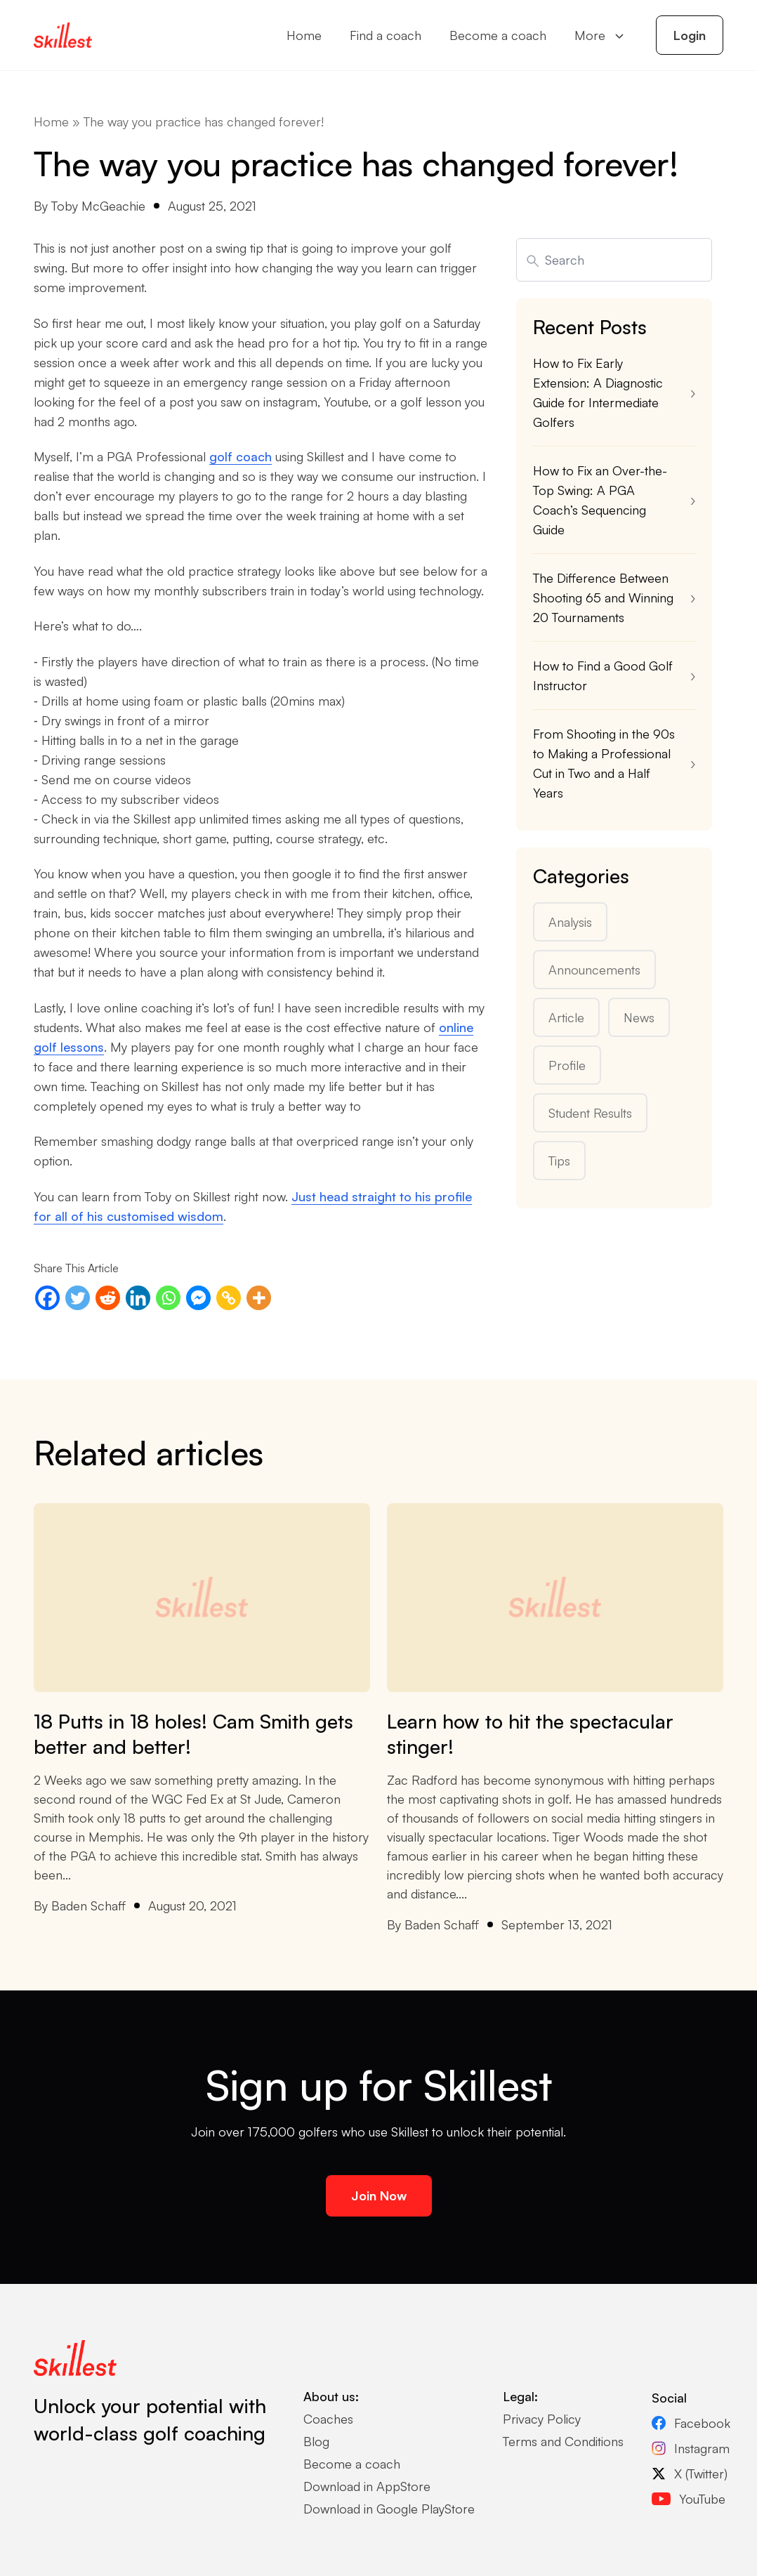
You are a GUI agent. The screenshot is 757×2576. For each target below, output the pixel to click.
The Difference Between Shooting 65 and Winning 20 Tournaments (603, 597)
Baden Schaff (88, 1905)
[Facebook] (47, 1298)
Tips (559, 1160)
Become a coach (497, 35)
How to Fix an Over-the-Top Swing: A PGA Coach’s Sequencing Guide (600, 500)
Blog (316, 2441)
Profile (567, 1065)
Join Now (379, 2195)
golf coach (240, 456)
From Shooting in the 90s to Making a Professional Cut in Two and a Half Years (604, 763)
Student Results (590, 1113)
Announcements (594, 969)
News (639, 1017)
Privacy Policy (542, 2418)
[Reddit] (108, 1298)
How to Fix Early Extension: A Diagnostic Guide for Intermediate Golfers (598, 392)
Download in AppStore (366, 2486)
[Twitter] (77, 1298)
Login (689, 35)
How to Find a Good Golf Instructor (603, 675)
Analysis (570, 922)
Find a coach (385, 35)
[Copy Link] (228, 1298)
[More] (258, 1298)
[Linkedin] (138, 1298)
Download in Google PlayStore (389, 2508)
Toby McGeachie (98, 205)
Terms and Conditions (563, 2441)
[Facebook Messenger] (198, 1298)
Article (566, 1017)
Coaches (328, 2418)
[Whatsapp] (168, 1298)
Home (304, 35)
